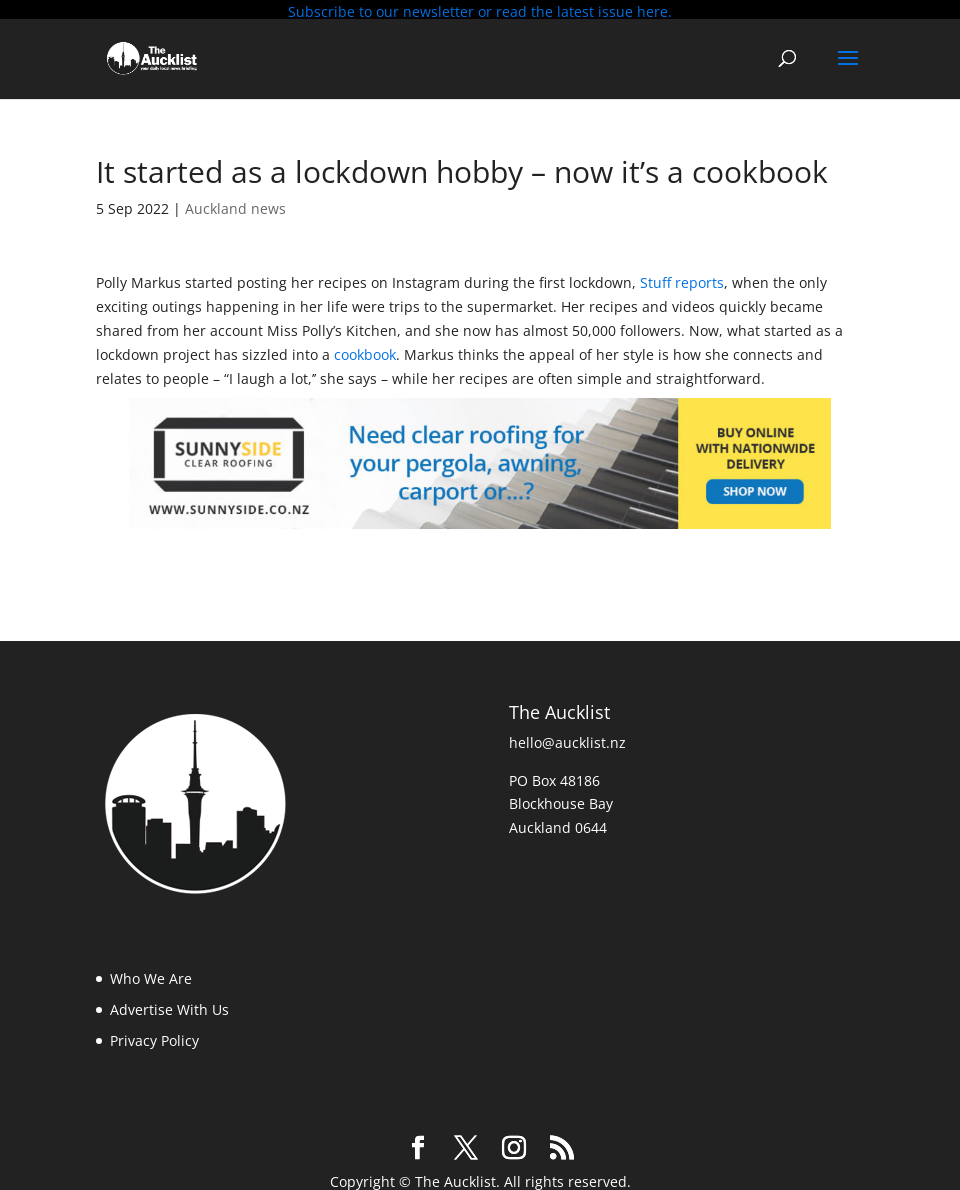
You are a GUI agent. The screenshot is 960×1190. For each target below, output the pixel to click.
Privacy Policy (154, 1033)
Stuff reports (682, 276)
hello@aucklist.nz (567, 735)
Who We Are (151, 972)
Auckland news (235, 201)
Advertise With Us (169, 1002)
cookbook (365, 347)
